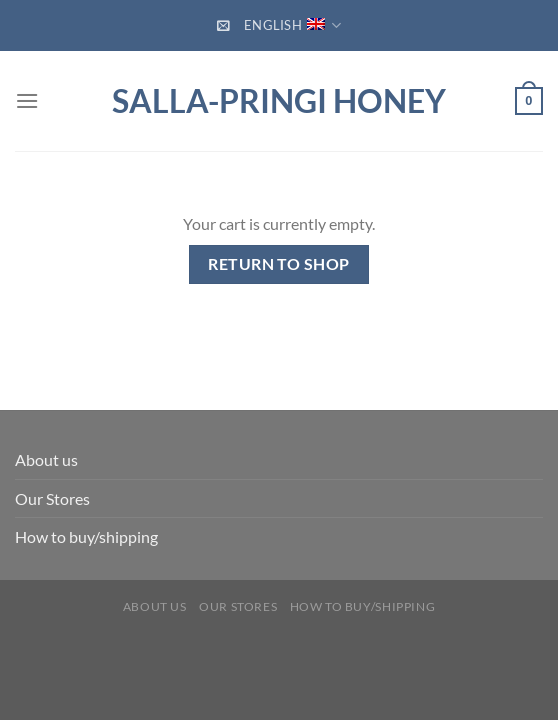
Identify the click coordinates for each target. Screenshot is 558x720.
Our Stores (52, 498)
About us (46, 459)
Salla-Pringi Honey (279, 101)
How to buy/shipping (86, 536)
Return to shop (279, 264)
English (292, 25)
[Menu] (27, 100)
